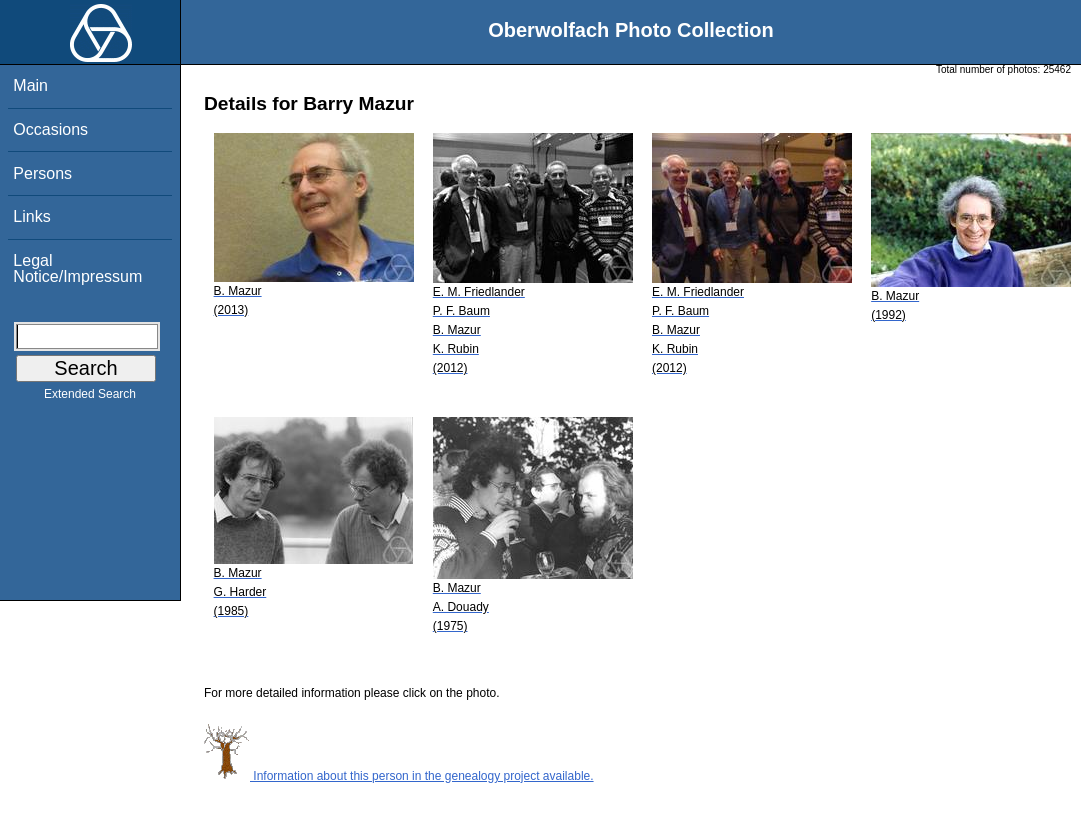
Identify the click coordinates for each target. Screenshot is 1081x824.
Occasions (50, 129)
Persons (42, 173)
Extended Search (90, 398)
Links (31, 216)
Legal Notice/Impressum (77, 268)
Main (30, 85)
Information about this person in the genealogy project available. (399, 776)
